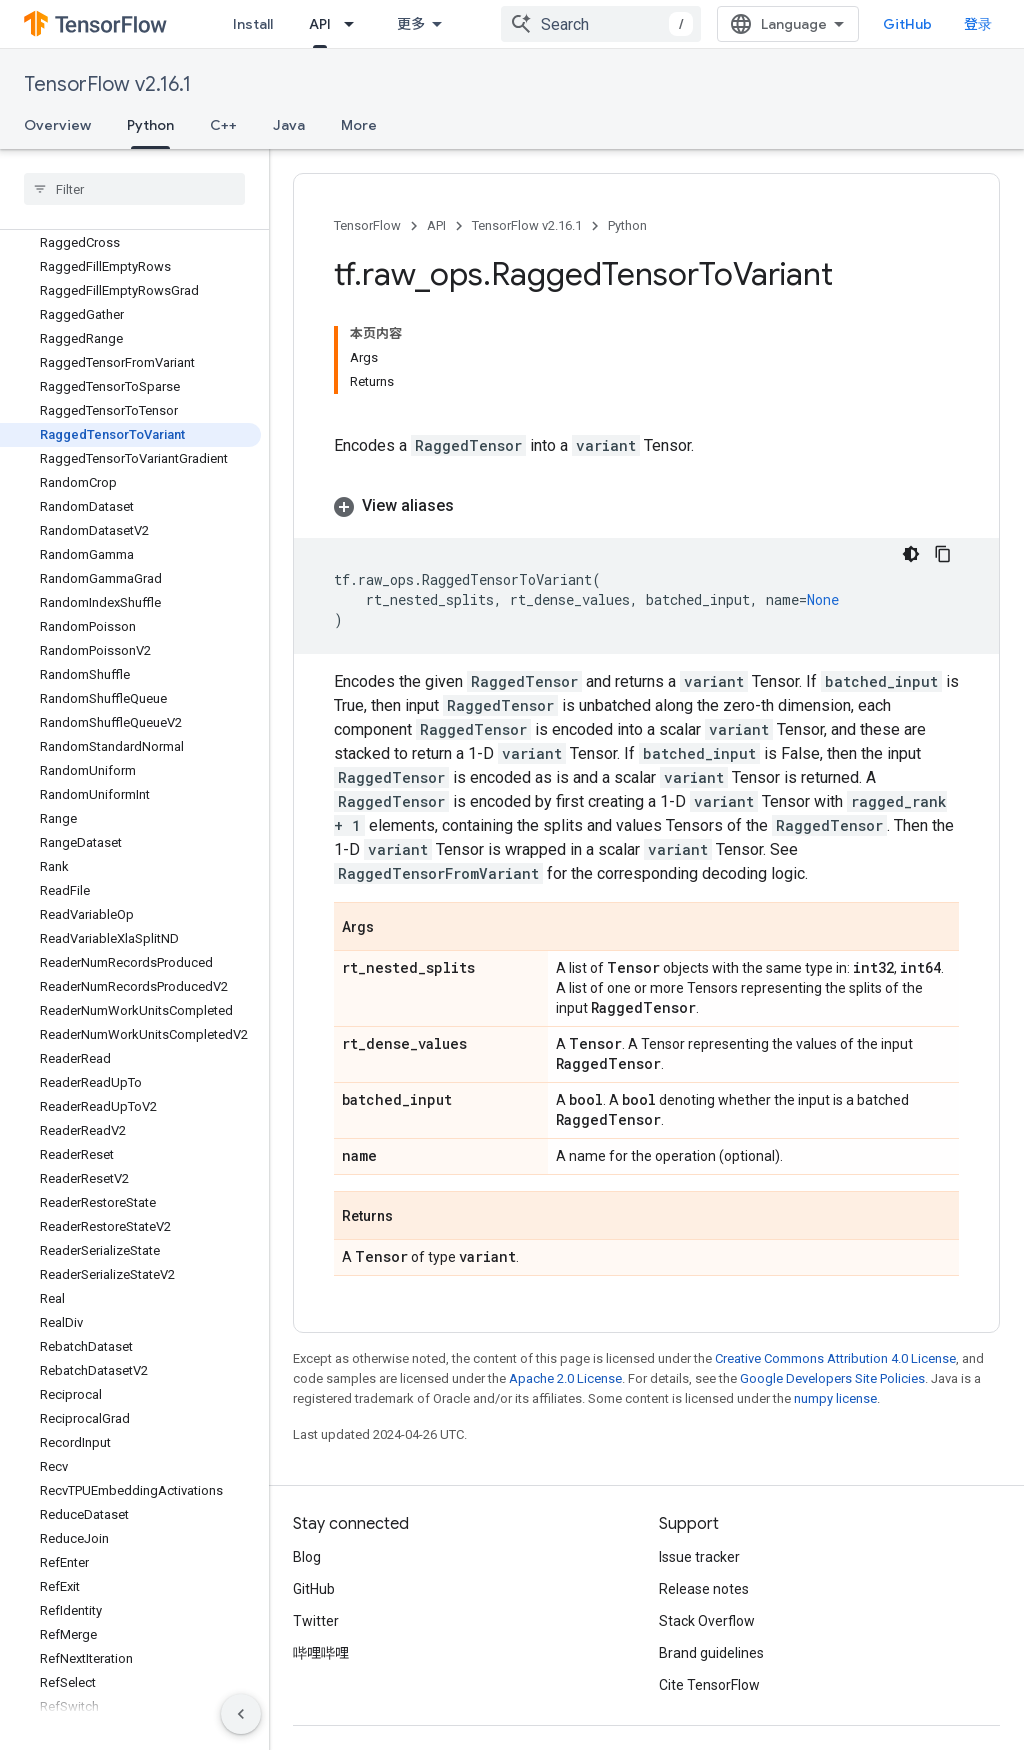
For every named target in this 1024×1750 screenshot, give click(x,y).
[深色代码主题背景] (911, 554)
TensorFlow (367, 225)
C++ (223, 125)
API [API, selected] (320, 24)
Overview (57, 125)
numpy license (835, 1398)
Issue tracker (699, 1557)
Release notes (704, 1589)
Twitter (316, 1621)
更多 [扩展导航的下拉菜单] (411, 24)
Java (289, 125)
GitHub (907, 24)
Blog (307, 1557)
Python (627, 225)
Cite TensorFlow (709, 1685)
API (436, 225)
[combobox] (601, 24)
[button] (646, 506)
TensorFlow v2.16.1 (107, 84)
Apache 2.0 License (565, 1378)
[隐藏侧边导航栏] (241, 1714)
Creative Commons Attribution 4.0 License (835, 1358)
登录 (978, 24)
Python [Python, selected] (150, 125)
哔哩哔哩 (321, 1653)
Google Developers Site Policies (832, 1378)
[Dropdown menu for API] (355, 24)
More (359, 125)
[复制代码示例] (943, 554)
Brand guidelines (711, 1653)
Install (253, 24)
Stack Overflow (707, 1621)
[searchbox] (134, 189)
